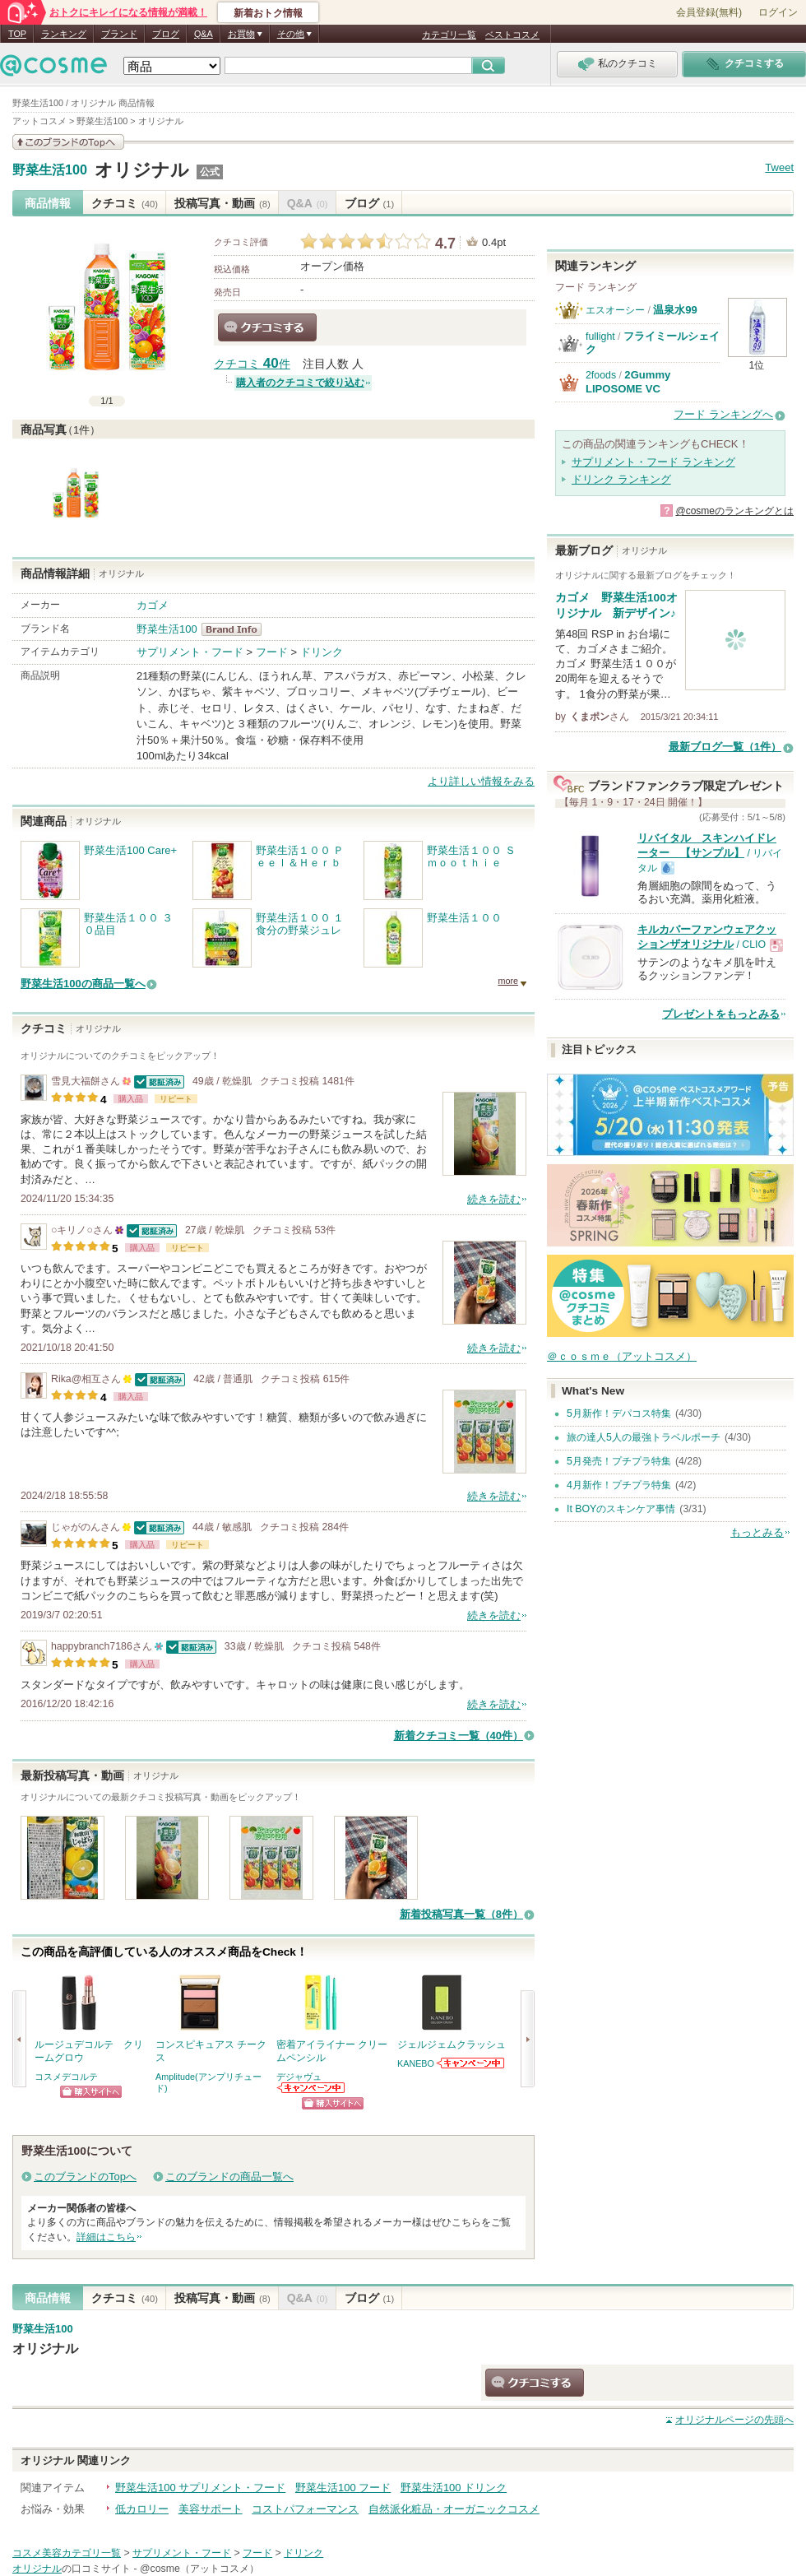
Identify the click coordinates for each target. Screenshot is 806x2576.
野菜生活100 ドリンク (454, 2487)
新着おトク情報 (268, 13)
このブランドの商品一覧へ (229, 2176)
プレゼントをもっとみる (721, 1014)
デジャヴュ (299, 2077)
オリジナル (142, 170)
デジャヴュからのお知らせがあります (311, 2087)
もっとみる (757, 1532)
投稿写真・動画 (222, 203)
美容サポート (210, 2509)
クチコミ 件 (252, 364)
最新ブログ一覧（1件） (725, 746)
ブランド (119, 34)
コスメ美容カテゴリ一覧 (66, 2553)
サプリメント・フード (190, 652)
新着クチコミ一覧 (458, 1735)
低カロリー (142, 2509)
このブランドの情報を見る (68, 142)
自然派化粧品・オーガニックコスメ (454, 2509)
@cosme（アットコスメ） (199, 2568)
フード (272, 652)
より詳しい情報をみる (481, 781)
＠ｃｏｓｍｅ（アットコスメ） (622, 1356)
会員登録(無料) (709, 12)
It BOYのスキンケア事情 (621, 1509)
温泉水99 (675, 310)
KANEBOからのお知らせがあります (471, 2063)
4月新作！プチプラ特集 (619, 1485)
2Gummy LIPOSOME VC (628, 381)
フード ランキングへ (723, 414)
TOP (17, 34)
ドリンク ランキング (621, 479)
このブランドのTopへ (85, 2176)
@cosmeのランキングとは (734, 511)
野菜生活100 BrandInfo (236, 629)
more (508, 981)
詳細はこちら (106, 2237)
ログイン (778, 12)
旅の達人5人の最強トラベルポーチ (643, 1437)
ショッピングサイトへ (91, 2092)
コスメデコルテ (66, 2077)
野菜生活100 (49, 170)
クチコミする (267, 327)
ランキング (63, 34)
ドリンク (321, 652)
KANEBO (415, 2063)
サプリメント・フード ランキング (653, 462)
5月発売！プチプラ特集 (619, 1461)
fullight (600, 336)
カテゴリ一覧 (449, 34)
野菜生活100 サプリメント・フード (200, 2487)
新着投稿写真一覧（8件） (461, 1914)
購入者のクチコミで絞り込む (300, 382)
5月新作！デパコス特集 (619, 1413)
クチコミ (124, 203)
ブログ (165, 34)
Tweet (779, 167)
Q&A (203, 34)
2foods (601, 375)
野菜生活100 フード (343, 2487)
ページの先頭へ (734, 2419)
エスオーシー (615, 310)
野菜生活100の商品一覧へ (83, 983)
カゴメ (153, 605)
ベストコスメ (512, 34)
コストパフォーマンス (305, 2509)
